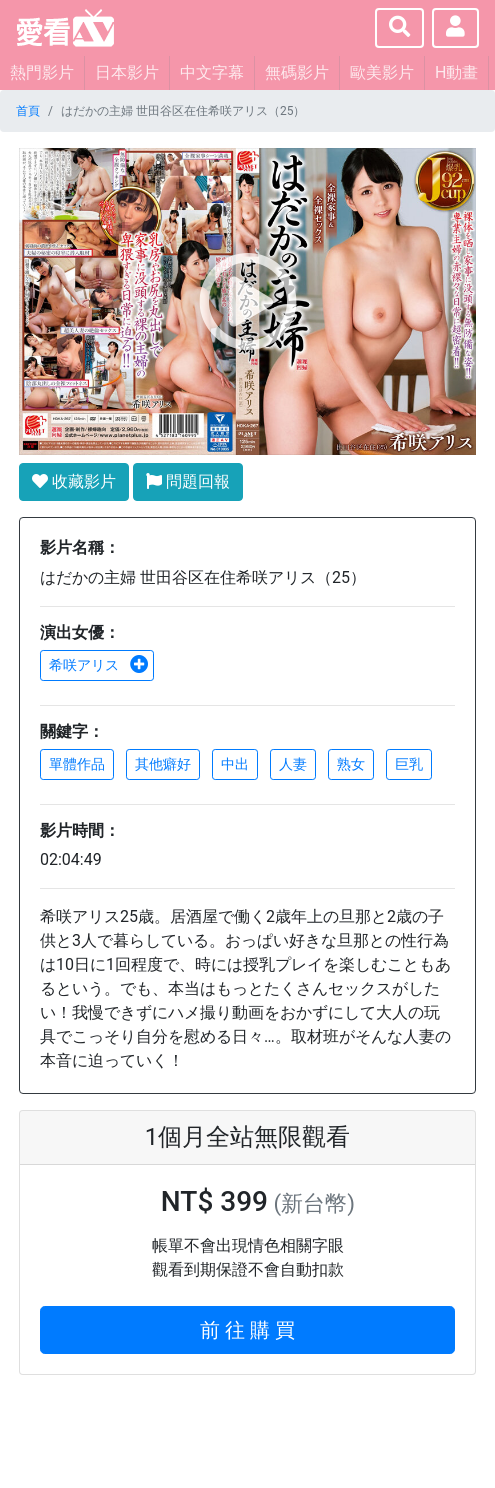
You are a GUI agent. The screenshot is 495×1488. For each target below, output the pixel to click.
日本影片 (127, 72)
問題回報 (188, 481)
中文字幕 (212, 72)
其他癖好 (163, 764)
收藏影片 (74, 481)
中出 (235, 764)
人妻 (293, 764)
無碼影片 (297, 72)
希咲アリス (99, 665)
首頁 (28, 111)
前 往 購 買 (247, 1330)
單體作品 (77, 764)
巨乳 (409, 764)
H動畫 (456, 72)
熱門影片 (42, 72)
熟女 (351, 764)
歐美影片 (382, 72)
